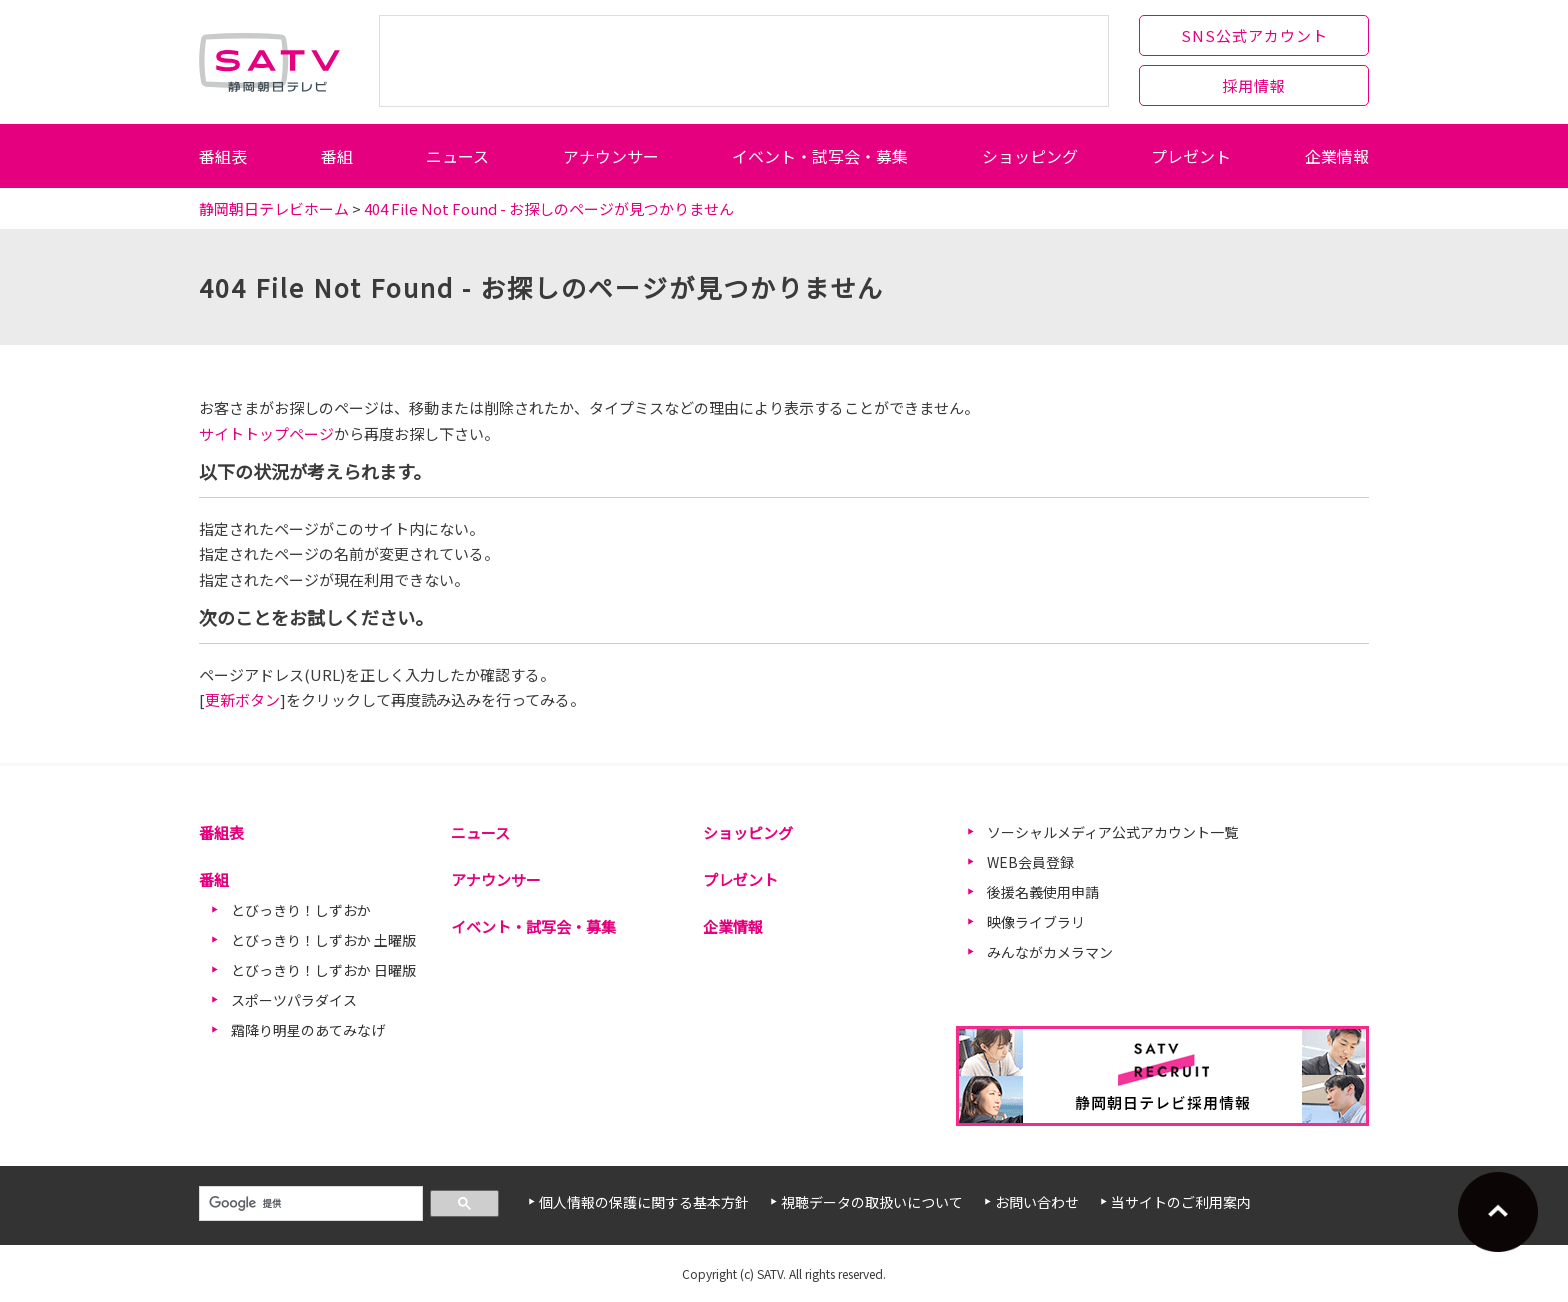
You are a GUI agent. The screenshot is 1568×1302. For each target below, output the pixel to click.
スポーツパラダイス (294, 1000)
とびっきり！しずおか (301, 910)
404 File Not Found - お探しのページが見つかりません (549, 208)
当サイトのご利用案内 (1181, 1202)
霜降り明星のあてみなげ (308, 1030)
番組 (337, 156)
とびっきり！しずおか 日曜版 (323, 970)
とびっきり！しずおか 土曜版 (323, 940)
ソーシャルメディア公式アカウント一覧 (1112, 832)
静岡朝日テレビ (269, 62)
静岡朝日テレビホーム (274, 208)
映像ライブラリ (1036, 922)
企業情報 (1337, 156)
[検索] (309, 1204)
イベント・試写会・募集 (820, 156)
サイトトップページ (266, 433)
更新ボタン (242, 699)
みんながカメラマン (1050, 952)
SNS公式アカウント (1254, 35)
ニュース (457, 156)
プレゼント (1191, 156)
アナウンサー (611, 156)
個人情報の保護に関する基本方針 (644, 1202)
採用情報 (1254, 85)
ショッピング (1030, 156)
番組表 (223, 156)
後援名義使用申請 (1043, 892)
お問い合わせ (1037, 1202)
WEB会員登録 (1030, 862)
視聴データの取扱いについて (872, 1202)
